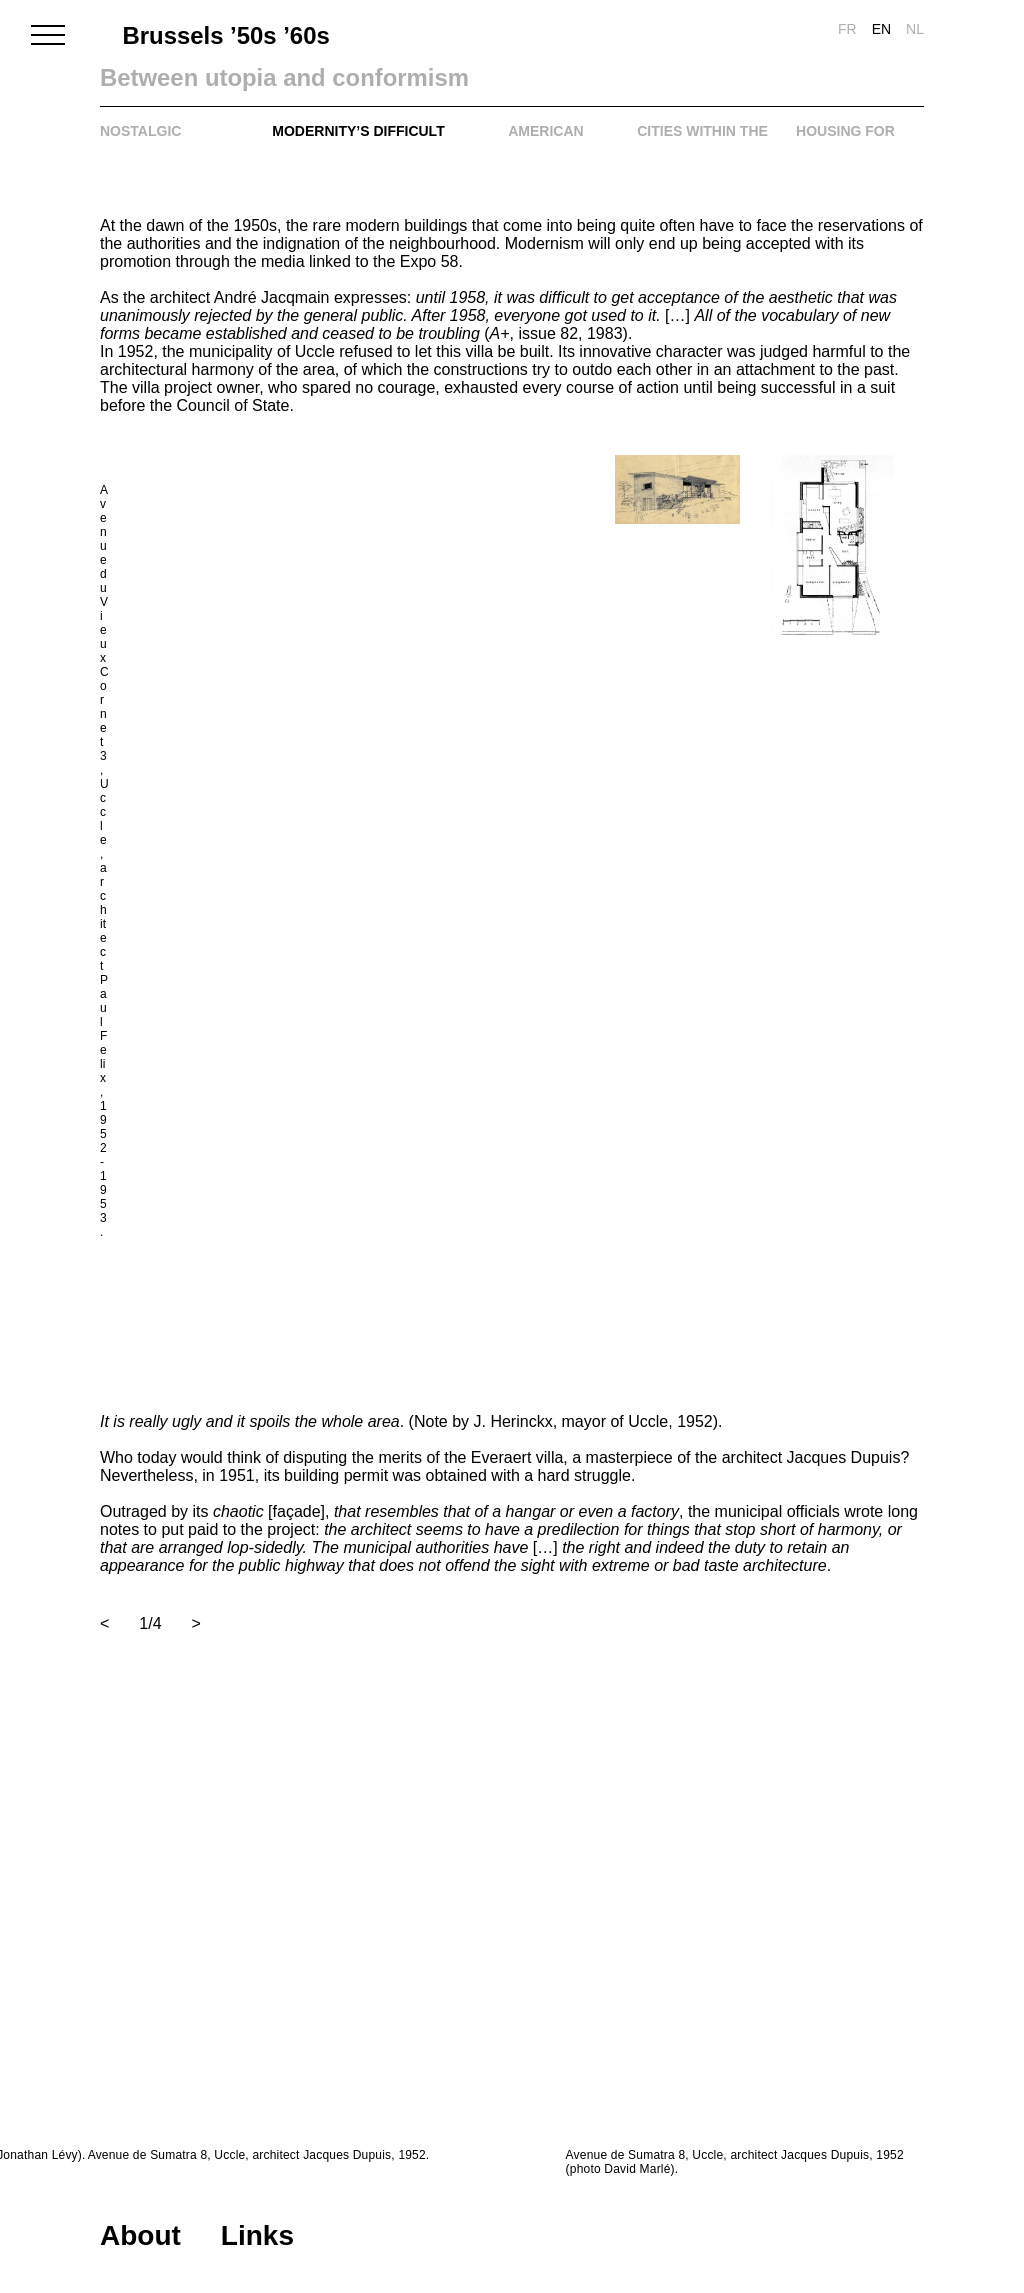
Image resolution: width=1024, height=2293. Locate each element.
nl (915, 29)
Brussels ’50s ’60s (221, 36)
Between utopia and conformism (316, 78)
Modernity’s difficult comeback (358, 142)
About (140, 2235)
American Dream (545, 142)
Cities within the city (702, 142)
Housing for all (845, 142)
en (881, 29)
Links (257, 2235)
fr (847, 29)
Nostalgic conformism (148, 142)
